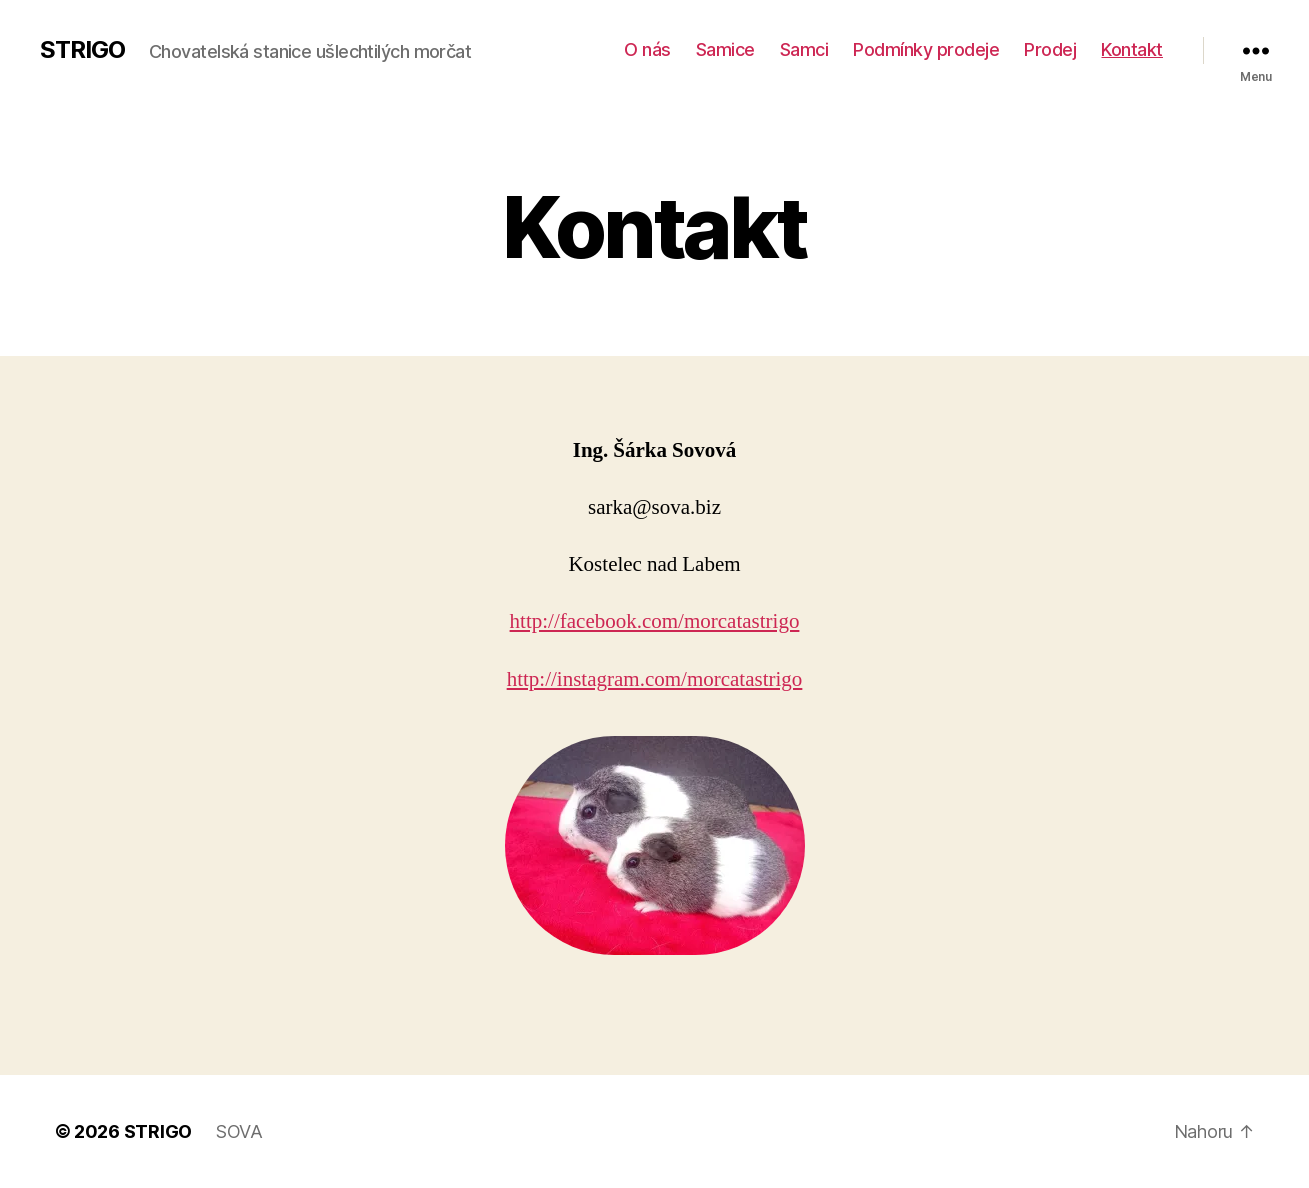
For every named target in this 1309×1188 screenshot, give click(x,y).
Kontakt (1132, 49)
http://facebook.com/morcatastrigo (655, 621)
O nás (647, 49)
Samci (804, 49)
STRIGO (82, 50)
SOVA (239, 1131)
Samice (725, 49)
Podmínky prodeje (926, 49)
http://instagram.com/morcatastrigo (655, 679)
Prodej (1050, 49)
